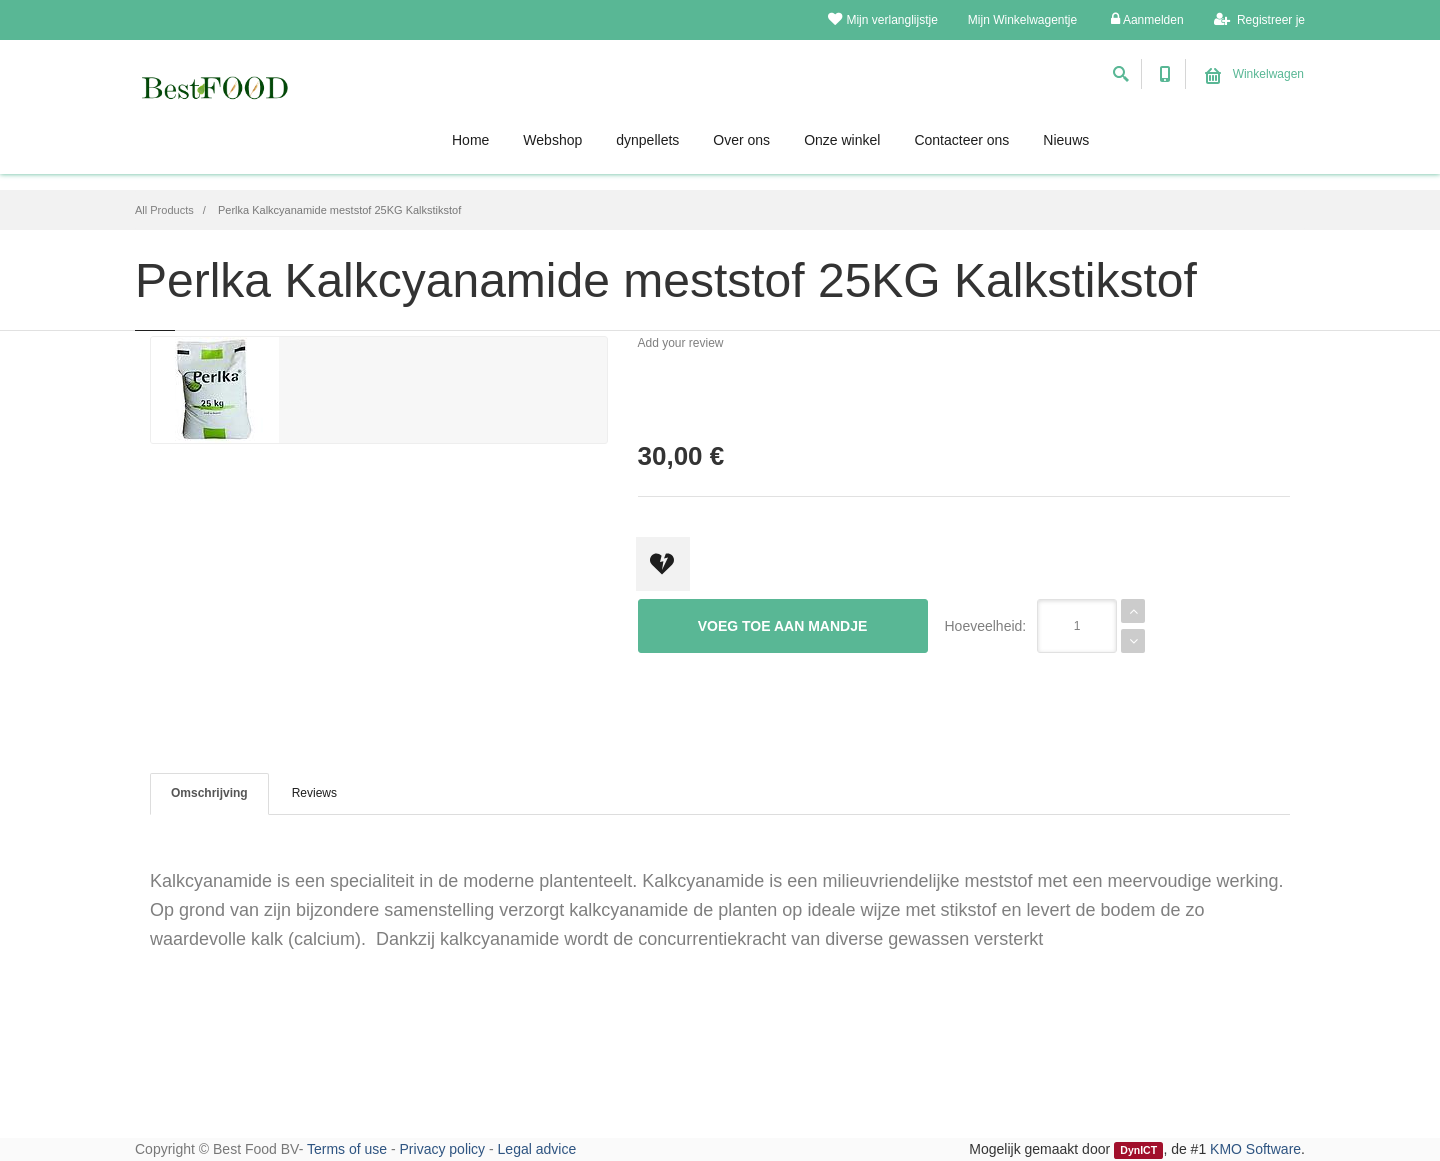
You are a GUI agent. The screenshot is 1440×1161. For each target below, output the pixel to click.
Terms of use (347, 1149)
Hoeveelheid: (986, 626)
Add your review (681, 343)
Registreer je (1259, 19)
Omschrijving (209, 793)
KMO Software (1255, 1149)
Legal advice (537, 1149)
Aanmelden (1147, 19)
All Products (164, 210)
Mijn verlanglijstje (882, 19)
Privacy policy (443, 1149)
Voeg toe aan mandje (783, 626)
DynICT (1138, 1150)
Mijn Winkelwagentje (1022, 20)
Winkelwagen (1254, 74)
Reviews (314, 793)
